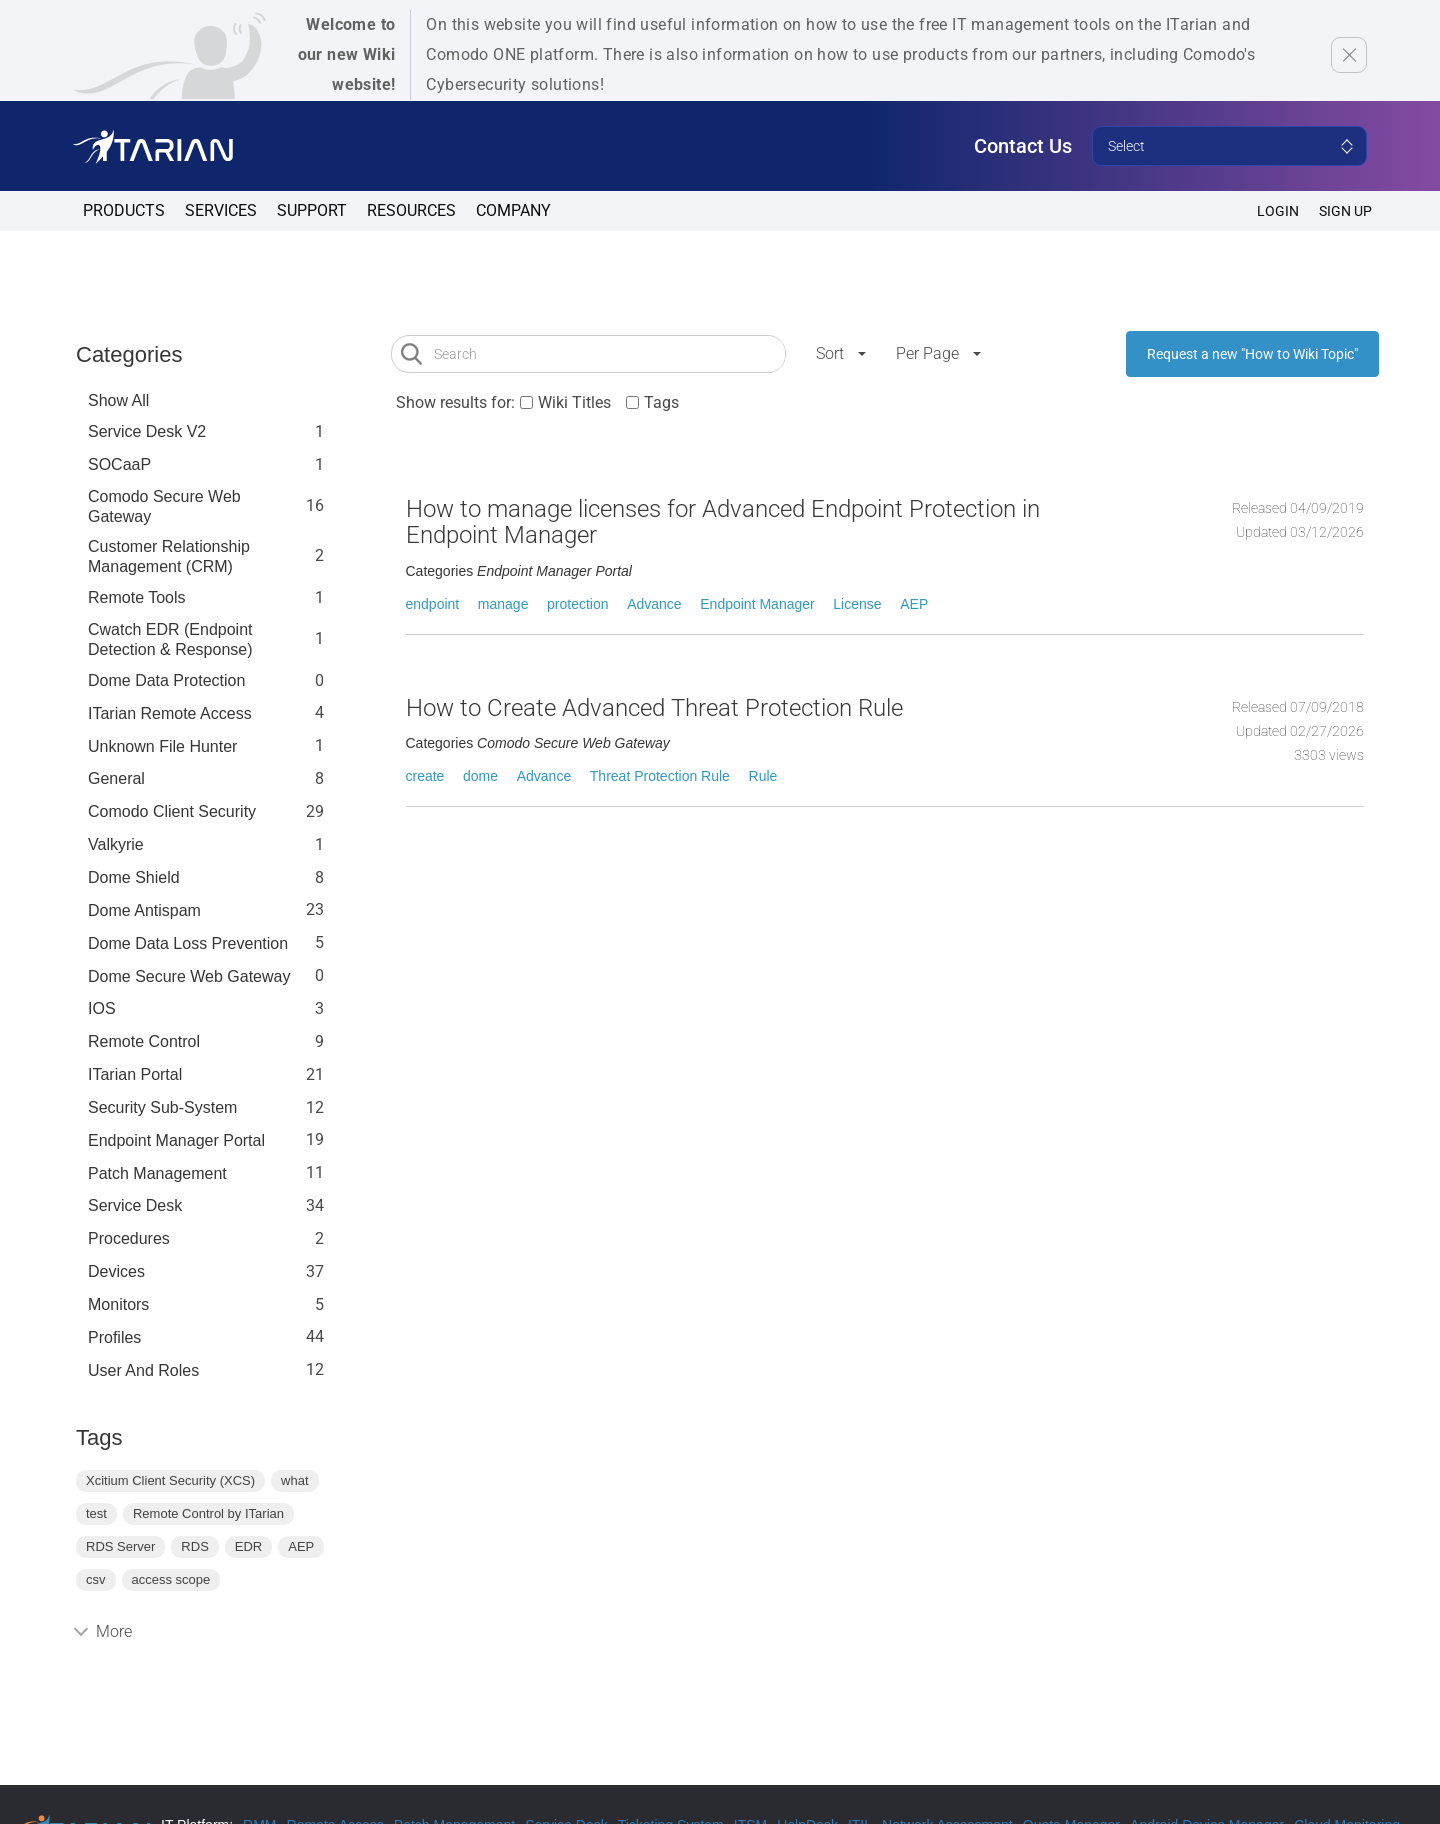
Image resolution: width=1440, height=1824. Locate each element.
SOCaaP (119, 464)
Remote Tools (137, 597)
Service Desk (135, 1205)
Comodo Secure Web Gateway (164, 506)
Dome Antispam (144, 910)
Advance (654, 604)
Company (513, 210)
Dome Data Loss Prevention (188, 943)
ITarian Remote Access (170, 713)
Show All (118, 400)
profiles (114, 1337)
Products (124, 210)
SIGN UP (1345, 211)
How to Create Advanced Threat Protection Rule (654, 708)
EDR (248, 1546)
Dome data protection (166, 680)
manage (503, 604)
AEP (301, 1546)
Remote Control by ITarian (208, 1513)
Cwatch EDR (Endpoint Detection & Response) (170, 639)
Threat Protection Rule (660, 776)
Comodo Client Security (172, 811)
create (425, 776)
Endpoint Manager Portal (176, 1140)
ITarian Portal (135, 1074)
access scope (171, 1579)
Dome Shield (134, 877)
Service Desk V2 (147, 431)
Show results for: (455, 402)
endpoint (433, 604)
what (294, 1480)
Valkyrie (116, 844)
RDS (194, 1546)
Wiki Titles (574, 402)
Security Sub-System (162, 1107)
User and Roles (143, 1370)
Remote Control (144, 1041)
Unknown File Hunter (162, 746)
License (857, 604)
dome (480, 776)
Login (1278, 211)
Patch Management (157, 1173)
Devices (116, 1271)
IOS (102, 1008)
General (116, 778)
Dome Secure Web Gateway (189, 976)
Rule (763, 776)
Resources (411, 210)
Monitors (118, 1304)
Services (221, 210)
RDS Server (120, 1546)
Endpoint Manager (757, 604)
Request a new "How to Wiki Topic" (1252, 354)
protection (577, 604)
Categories (129, 354)
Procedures (129, 1238)
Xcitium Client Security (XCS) (170, 1480)
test (96, 1513)
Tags (661, 402)
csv (96, 1579)
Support (312, 210)
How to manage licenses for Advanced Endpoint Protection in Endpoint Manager (723, 522)
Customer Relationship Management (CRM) (169, 556)
